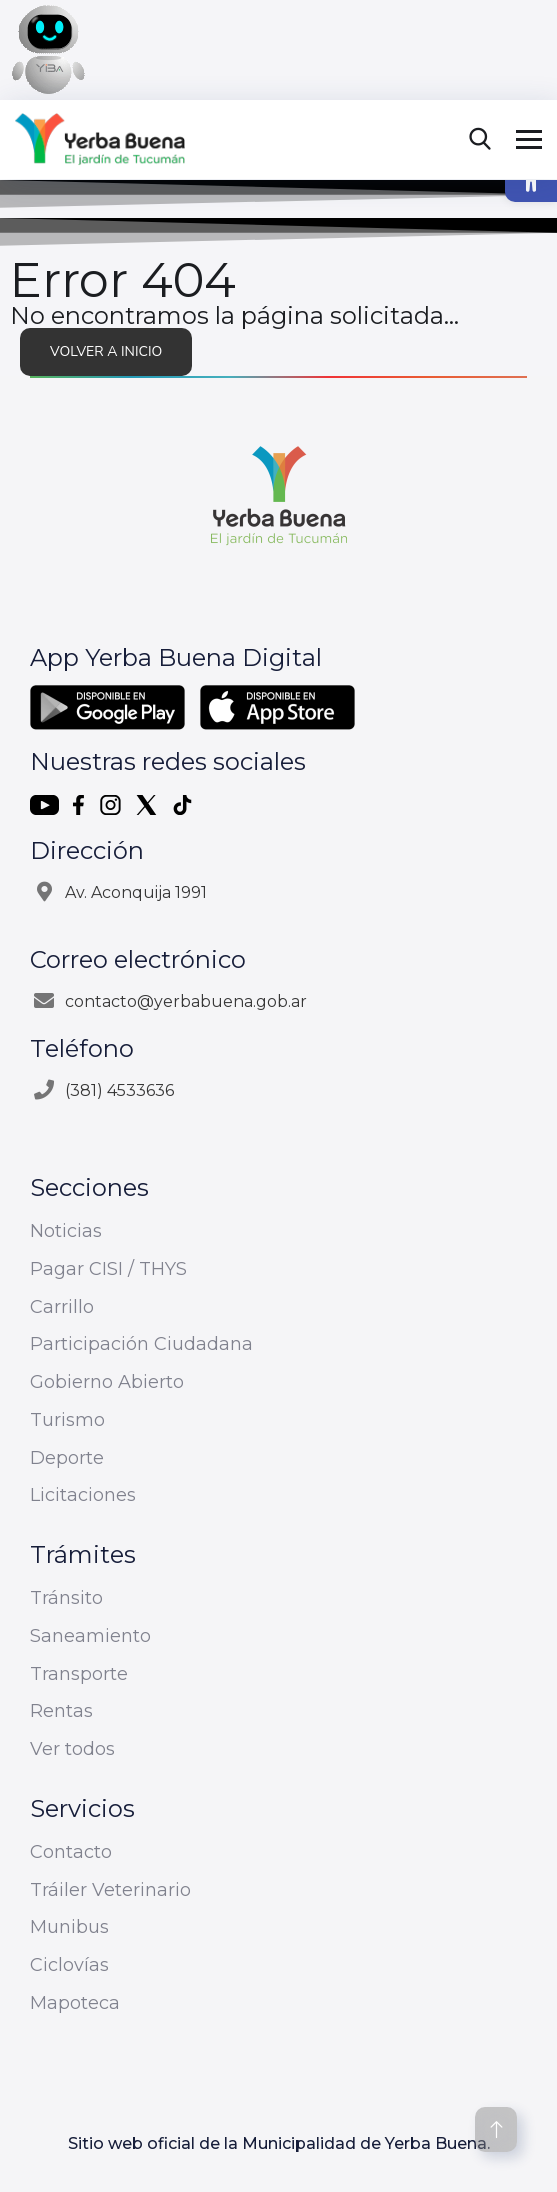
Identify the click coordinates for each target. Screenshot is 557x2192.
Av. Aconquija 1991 (136, 892)
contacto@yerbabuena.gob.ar (186, 1001)
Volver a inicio (106, 351)
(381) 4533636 (119, 1090)
